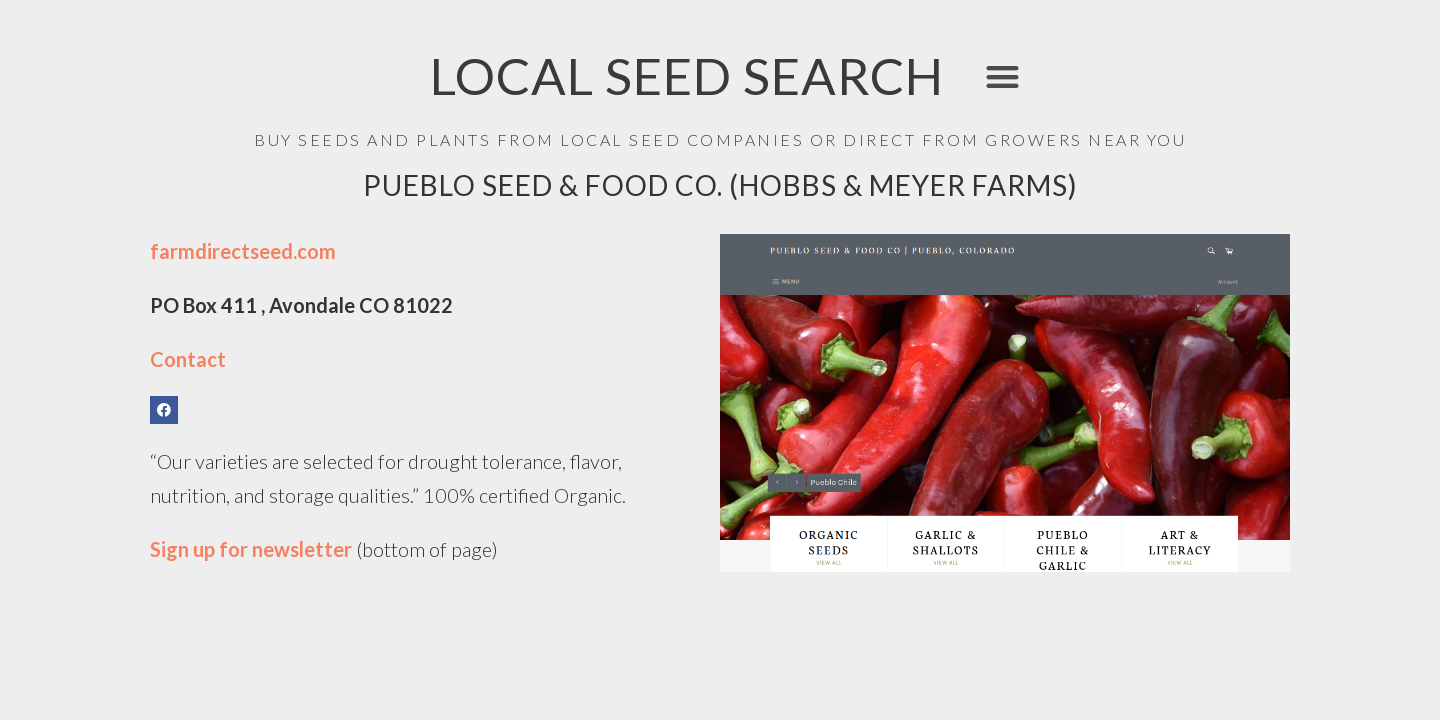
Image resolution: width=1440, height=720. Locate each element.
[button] (1002, 76)
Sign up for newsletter (253, 549)
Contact (188, 359)
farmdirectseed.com (243, 251)
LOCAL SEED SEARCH (687, 75)
